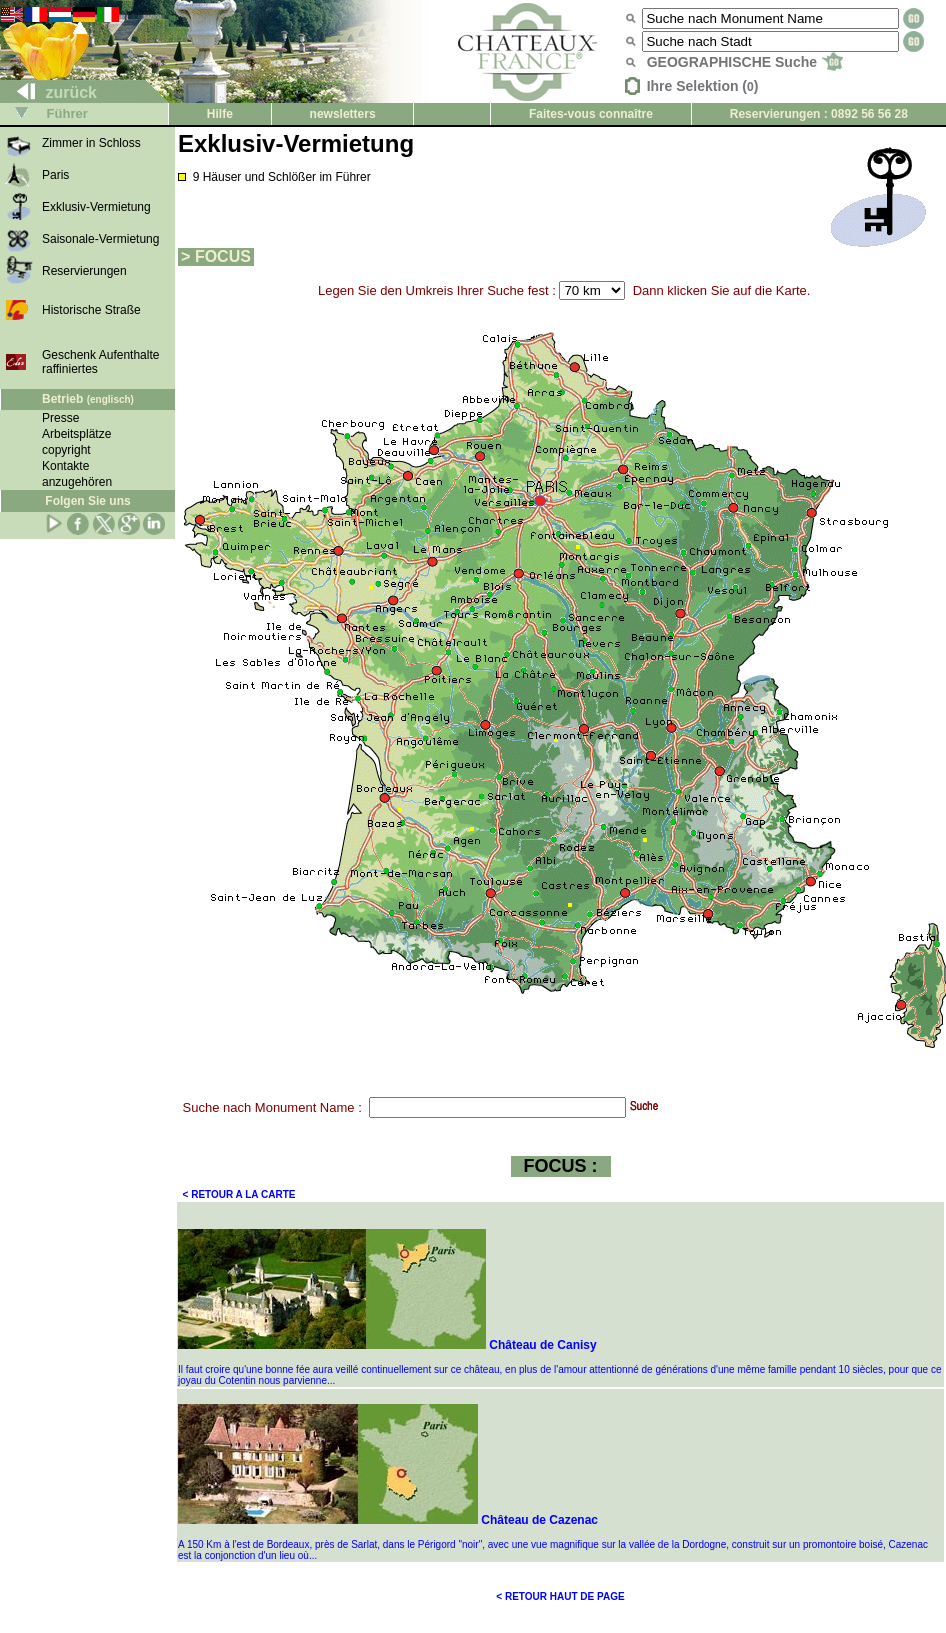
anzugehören (77, 482)
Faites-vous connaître (591, 114)
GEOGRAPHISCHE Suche (745, 62)
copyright (66, 450)
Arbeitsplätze (76, 434)
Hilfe (220, 114)
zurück (49, 92)
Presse (60, 418)
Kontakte (65, 466)
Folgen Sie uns (87, 501)
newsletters (343, 114)
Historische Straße (91, 310)
